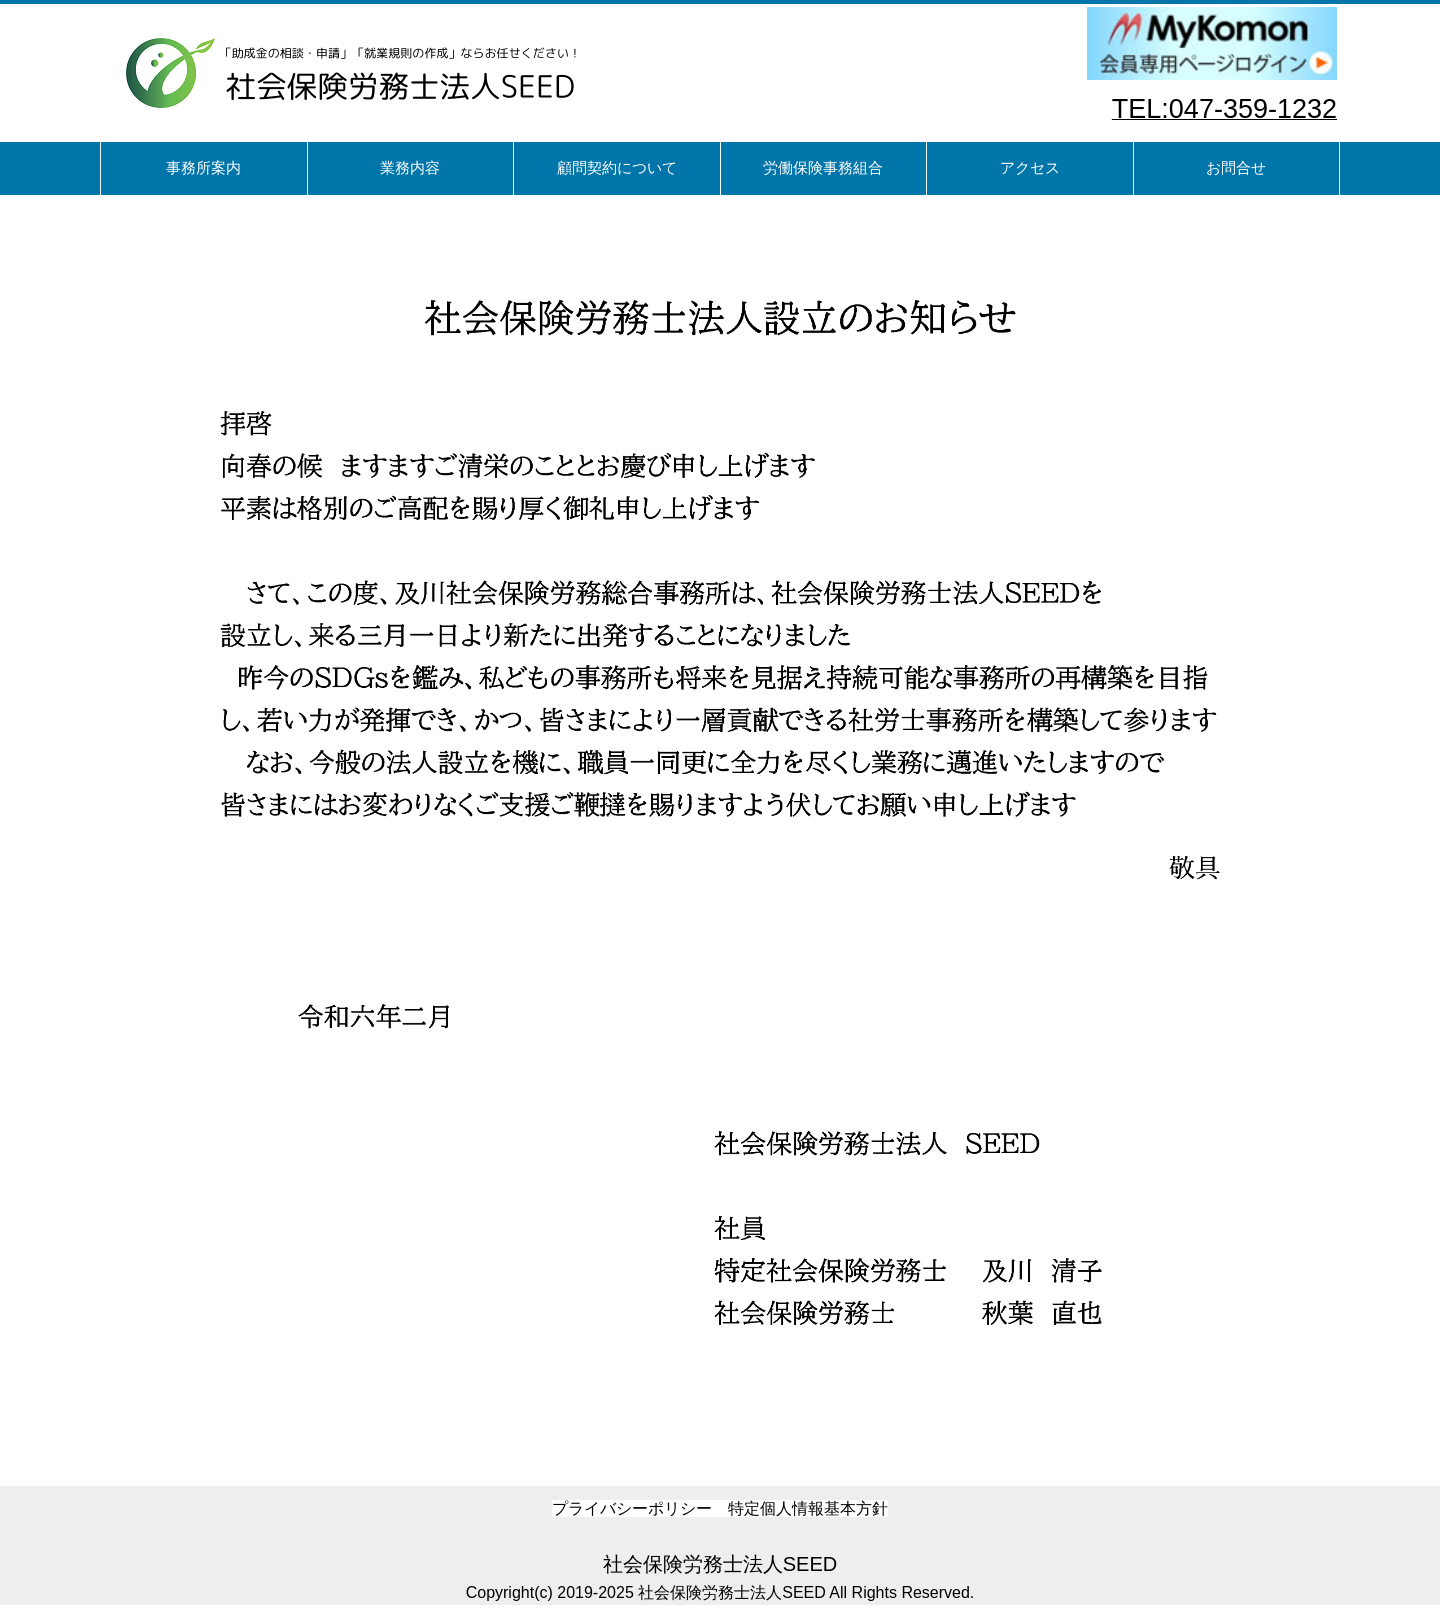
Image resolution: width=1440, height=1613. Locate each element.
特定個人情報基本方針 (808, 1508)
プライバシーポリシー (632, 1508)
